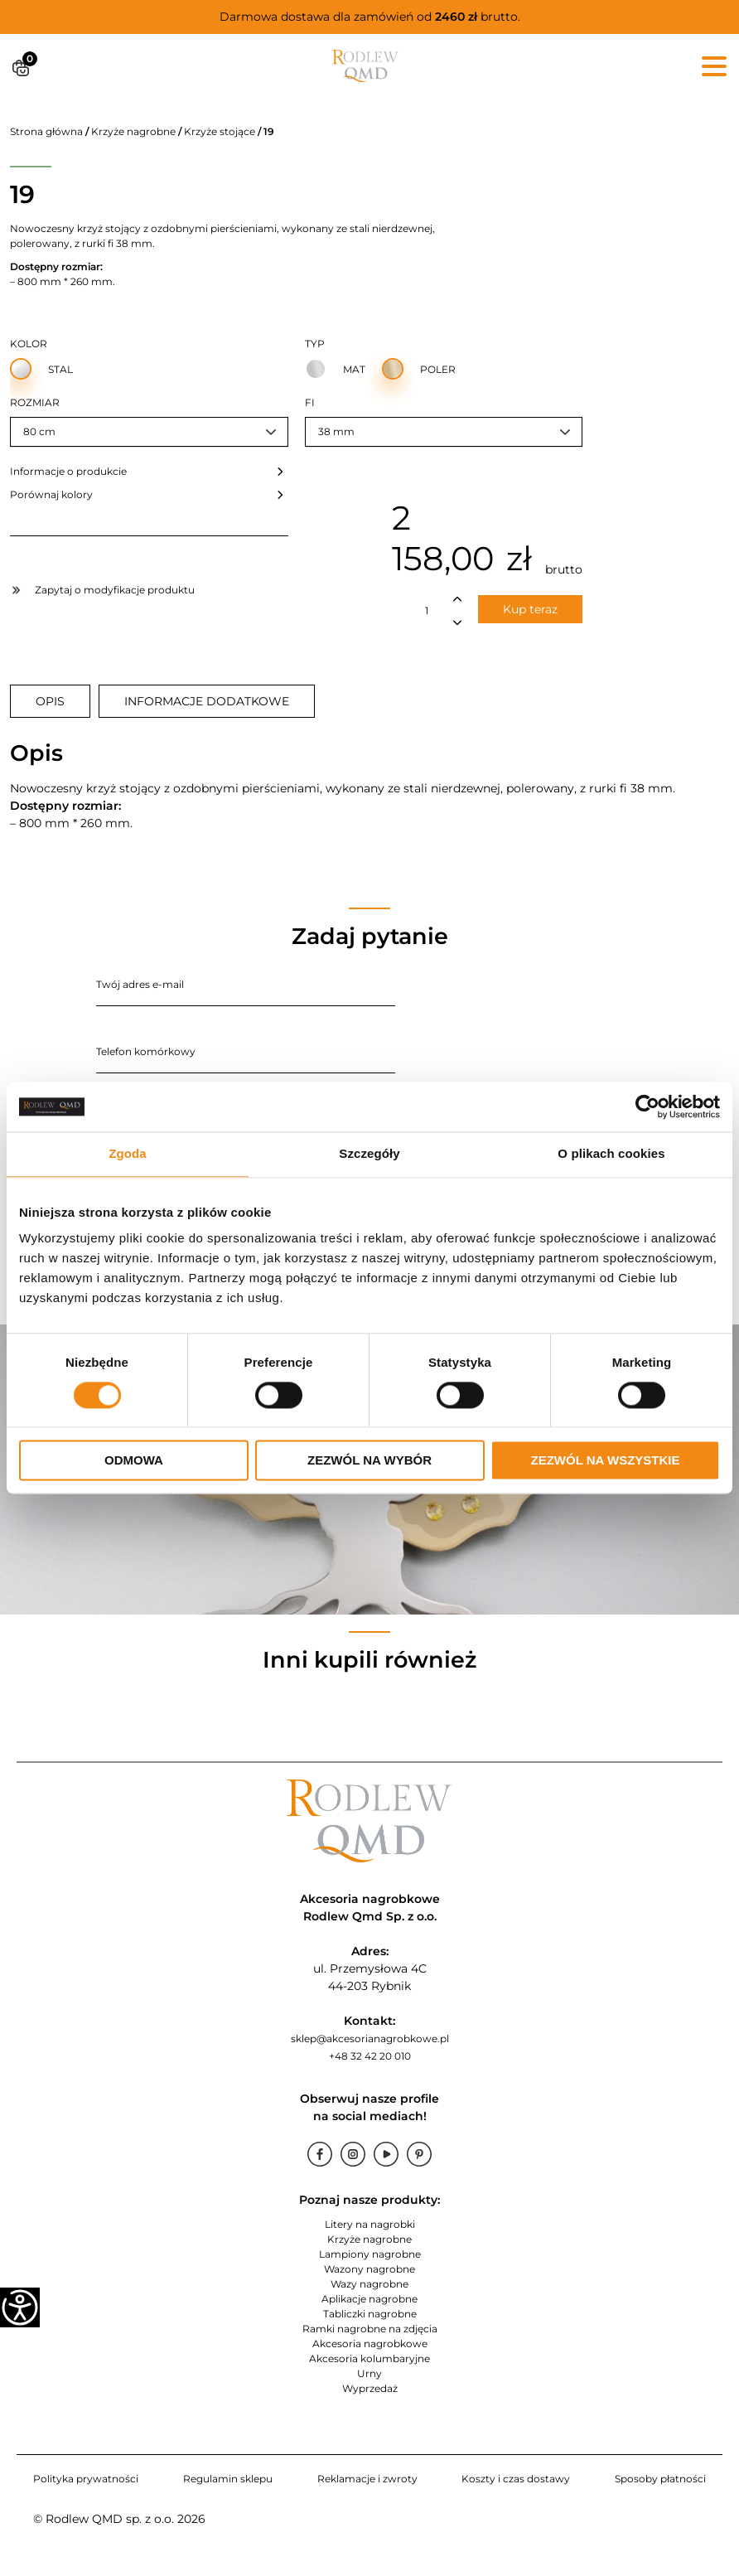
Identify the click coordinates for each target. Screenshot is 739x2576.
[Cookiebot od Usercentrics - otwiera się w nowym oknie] (647, 1106)
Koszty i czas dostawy (515, 2478)
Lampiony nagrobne (370, 2254)
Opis (50, 701)
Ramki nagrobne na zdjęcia (369, 2328)
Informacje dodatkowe (206, 701)
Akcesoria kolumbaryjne (369, 2358)
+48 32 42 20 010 (370, 2056)
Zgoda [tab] (128, 1153)
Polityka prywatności (85, 2478)
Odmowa (133, 1461)
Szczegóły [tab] (369, 1153)
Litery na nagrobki (370, 2224)
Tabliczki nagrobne (370, 2313)
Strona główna (46, 131)
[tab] (50, 701)
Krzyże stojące (219, 131)
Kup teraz (530, 609)
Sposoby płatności (660, 2478)
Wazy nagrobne (369, 2284)
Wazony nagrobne (369, 2269)
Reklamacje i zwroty (367, 2478)
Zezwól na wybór (369, 1461)
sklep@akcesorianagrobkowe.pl (370, 2038)
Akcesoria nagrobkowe (369, 2343)
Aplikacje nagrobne (369, 2299)
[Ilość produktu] (426, 611)
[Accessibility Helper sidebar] (20, 2307)
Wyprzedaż (370, 2388)
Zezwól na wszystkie (605, 1461)
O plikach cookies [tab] (611, 1153)
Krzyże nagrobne (133, 131)
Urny (369, 2373)
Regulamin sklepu (228, 2478)
